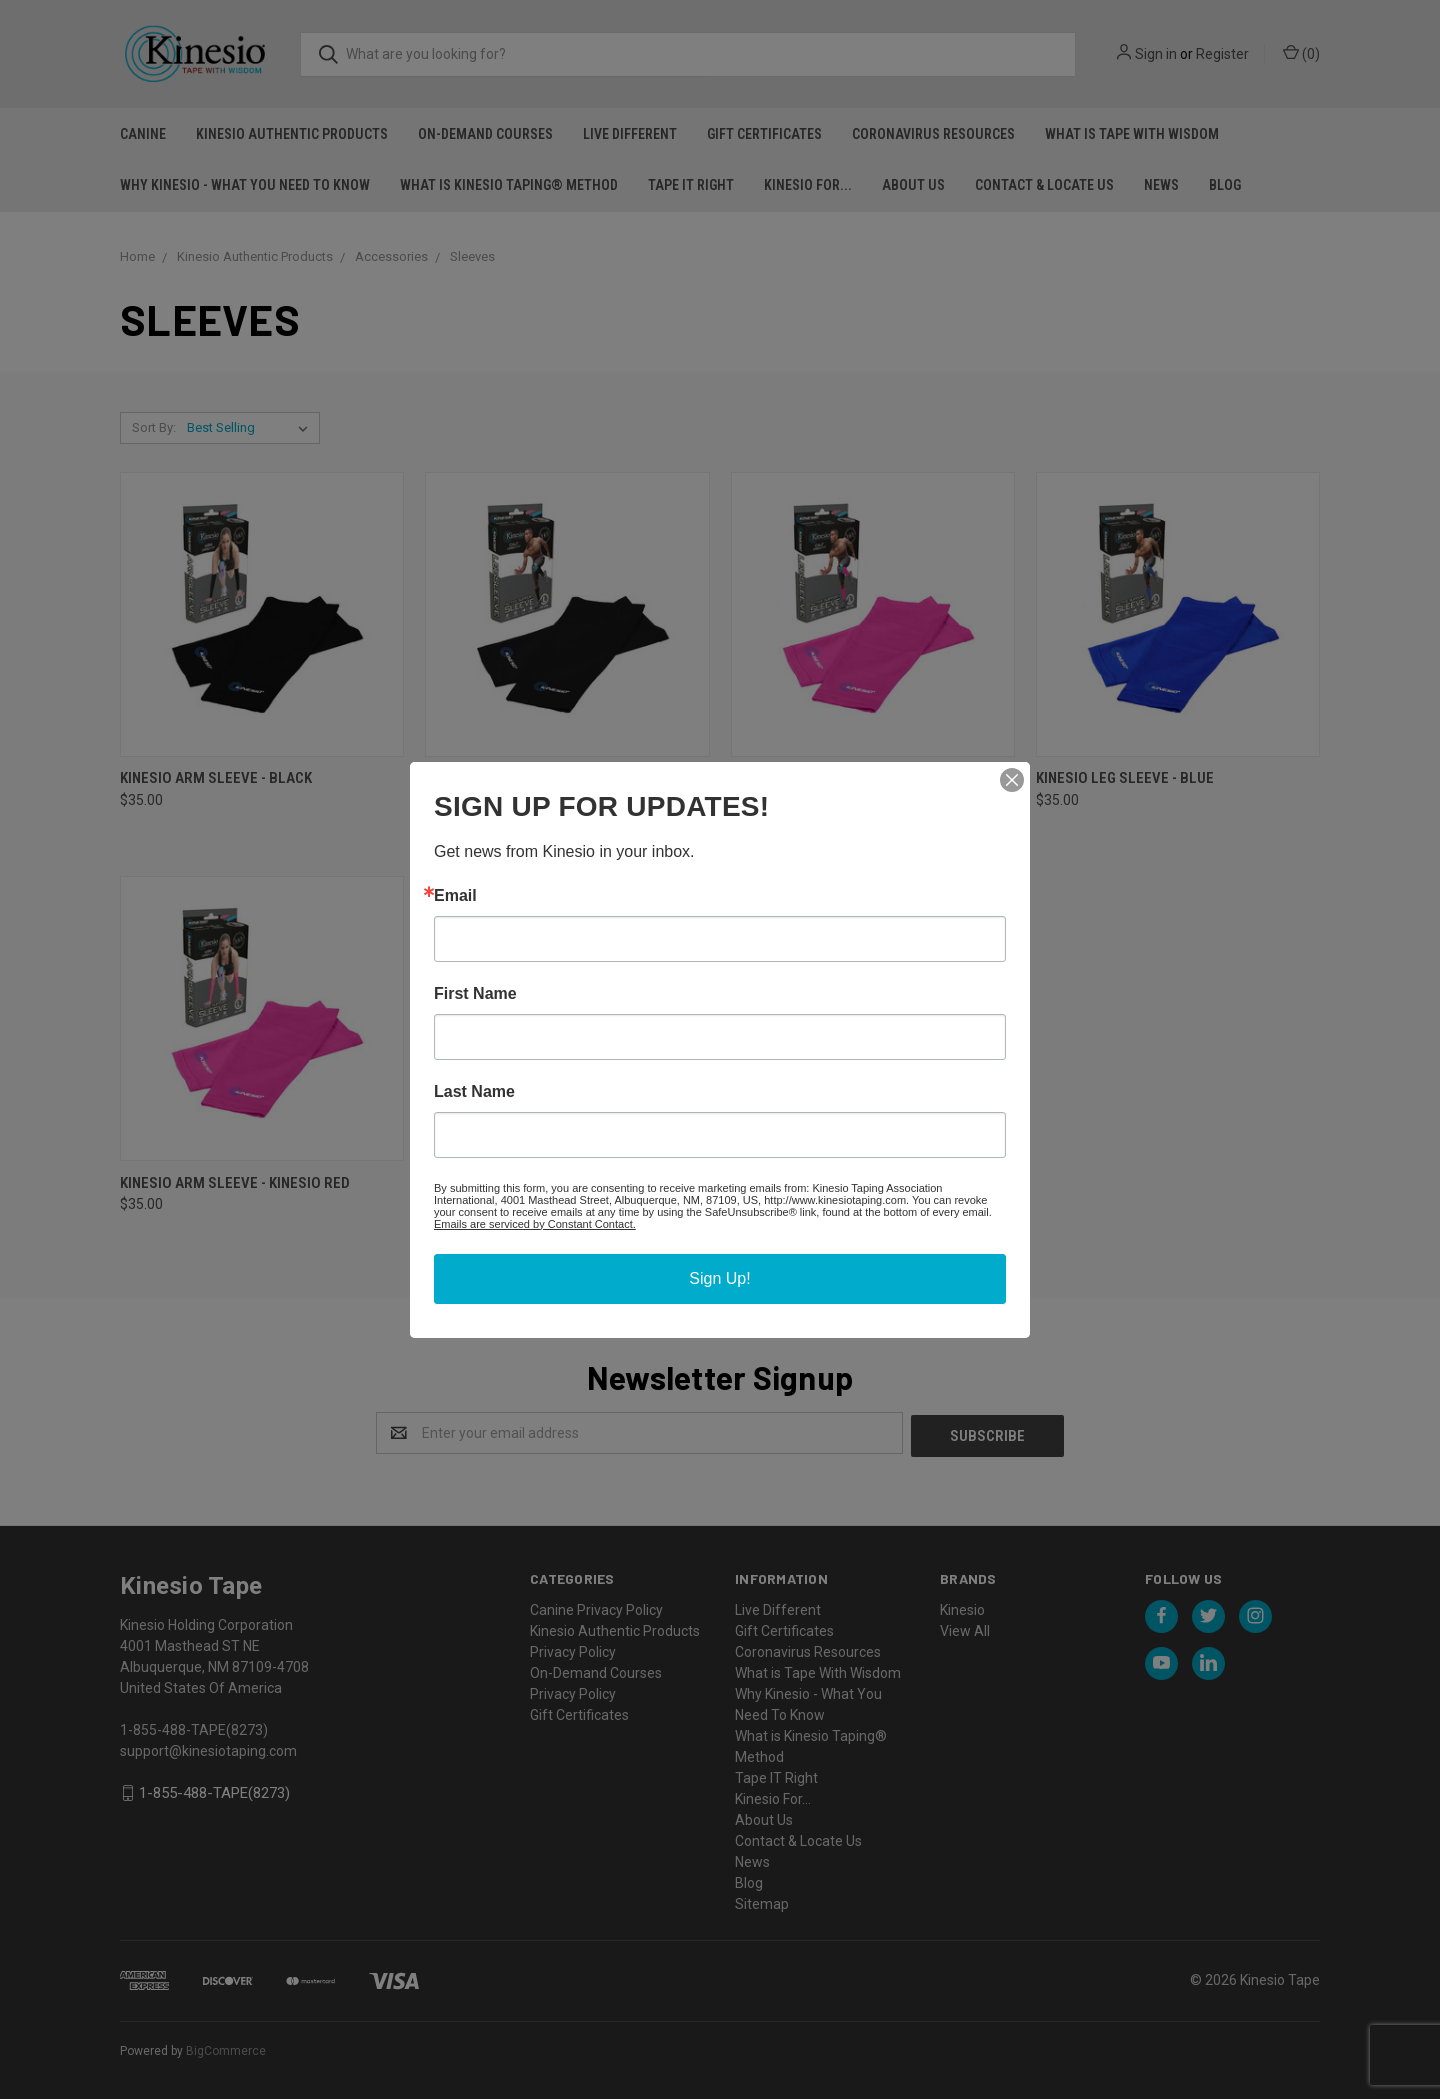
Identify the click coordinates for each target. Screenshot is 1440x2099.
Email (455, 896)
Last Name (474, 1092)
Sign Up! (719, 1278)
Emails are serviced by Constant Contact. (535, 1224)
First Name (475, 994)
